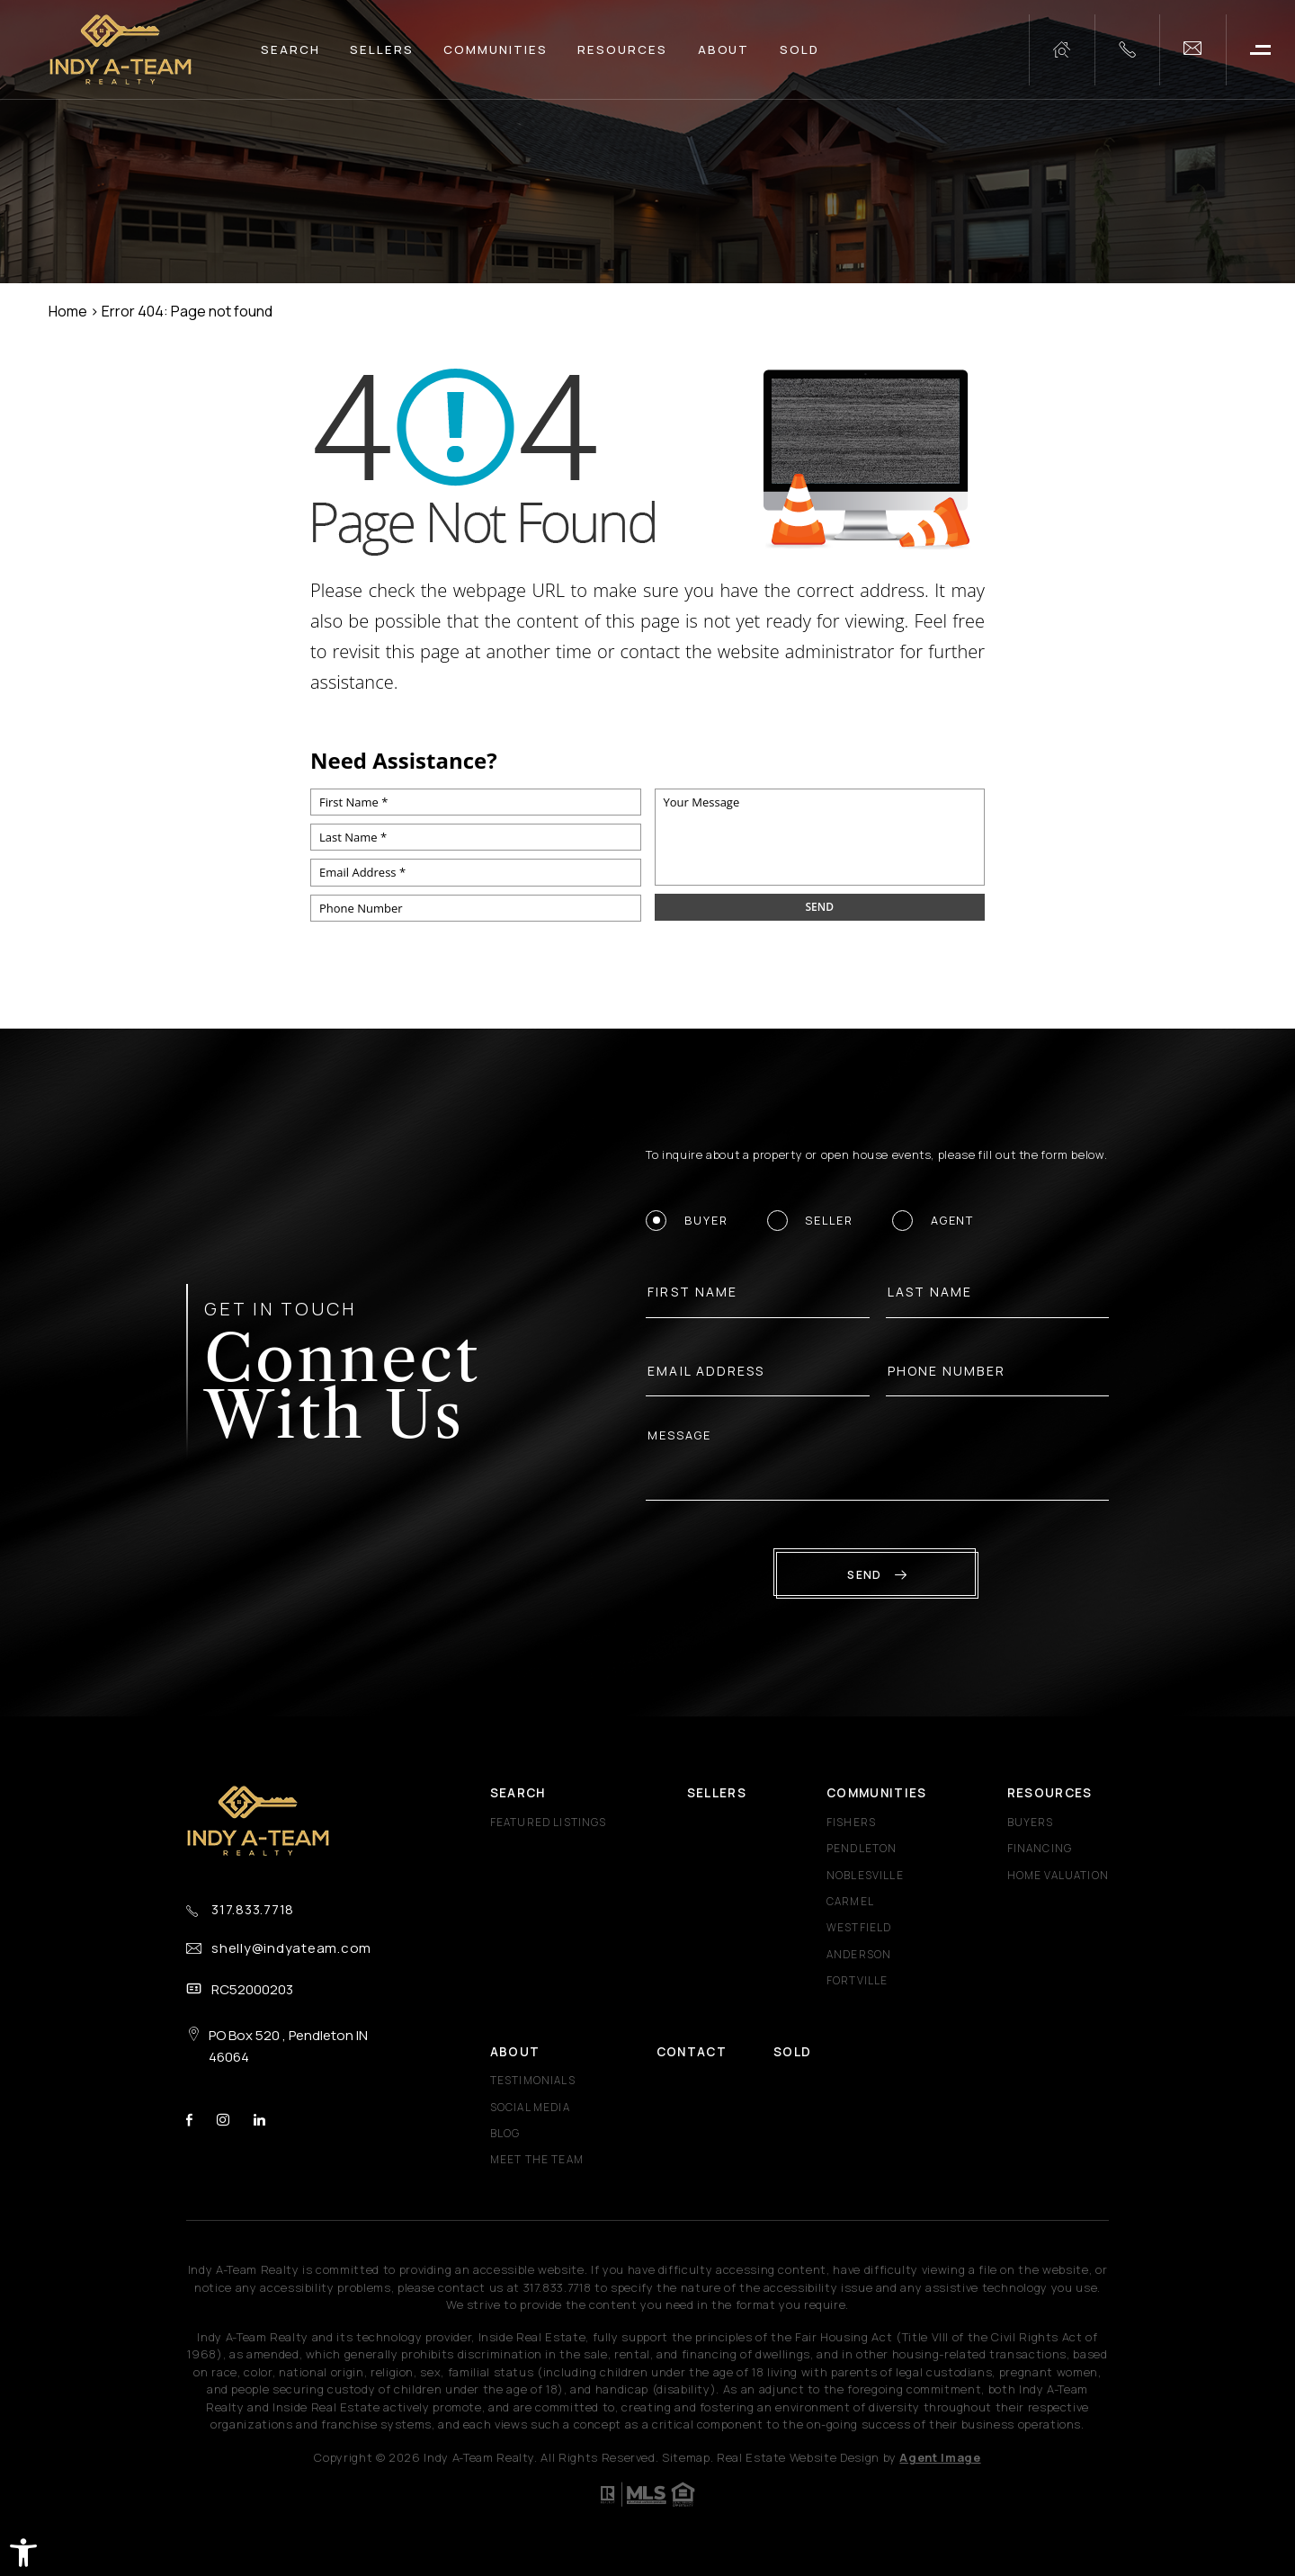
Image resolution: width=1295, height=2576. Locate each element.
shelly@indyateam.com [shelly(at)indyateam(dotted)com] (291, 1948)
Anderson (858, 1955)
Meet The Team (537, 2160)
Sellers (382, 49)
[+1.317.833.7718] (1126, 49)
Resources (622, 49)
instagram (223, 2119)
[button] (23, 2552)
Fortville (857, 1981)
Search (290, 49)
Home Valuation (1058, 1875)
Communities (495, 49)
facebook (189, 2119)
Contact (691, 2052)
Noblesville (865, 1875)
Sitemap (686, 2457)
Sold (799, 49)
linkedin (259, 2119)
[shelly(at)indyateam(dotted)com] (1192, 49)
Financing (1040, 1848)
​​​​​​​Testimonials (533, 2080)
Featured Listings (548, 1822)
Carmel (850, 1901)
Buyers (1030, 1822)
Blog (505, 2133)
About (724, 49)
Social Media (530, 2107)
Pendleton (862, 1848)
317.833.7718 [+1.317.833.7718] (252, 1910)
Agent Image (939, 2457)
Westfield (859, 1928)
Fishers (851, 1822)
